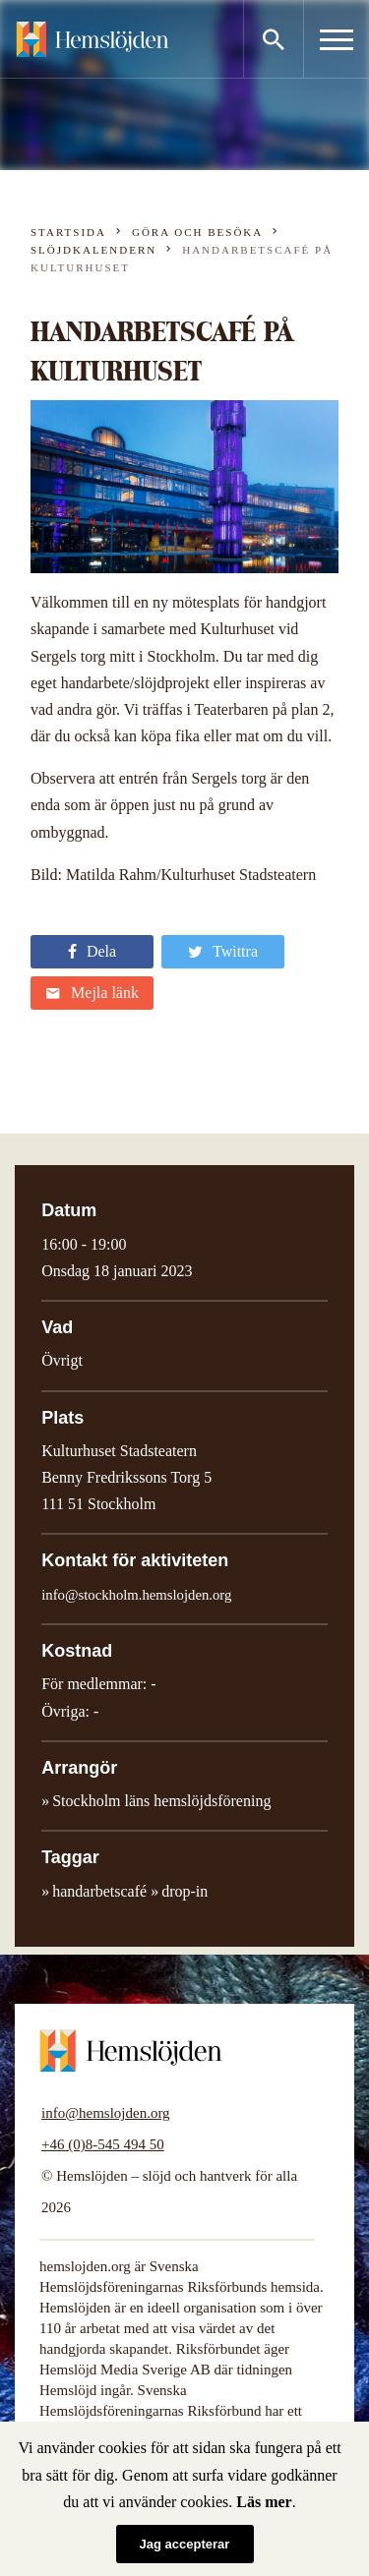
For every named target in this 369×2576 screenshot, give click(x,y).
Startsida (68, 232)
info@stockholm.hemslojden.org (136, 1595)
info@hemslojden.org (105, 2113)
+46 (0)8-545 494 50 (102, 2144)
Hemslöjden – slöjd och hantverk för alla (92, 39)
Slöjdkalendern (93, 250)
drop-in (184, 1891)
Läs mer (263, 2501)
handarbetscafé (99, 1891)
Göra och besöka (197, 232)
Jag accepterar (185, 2544)
